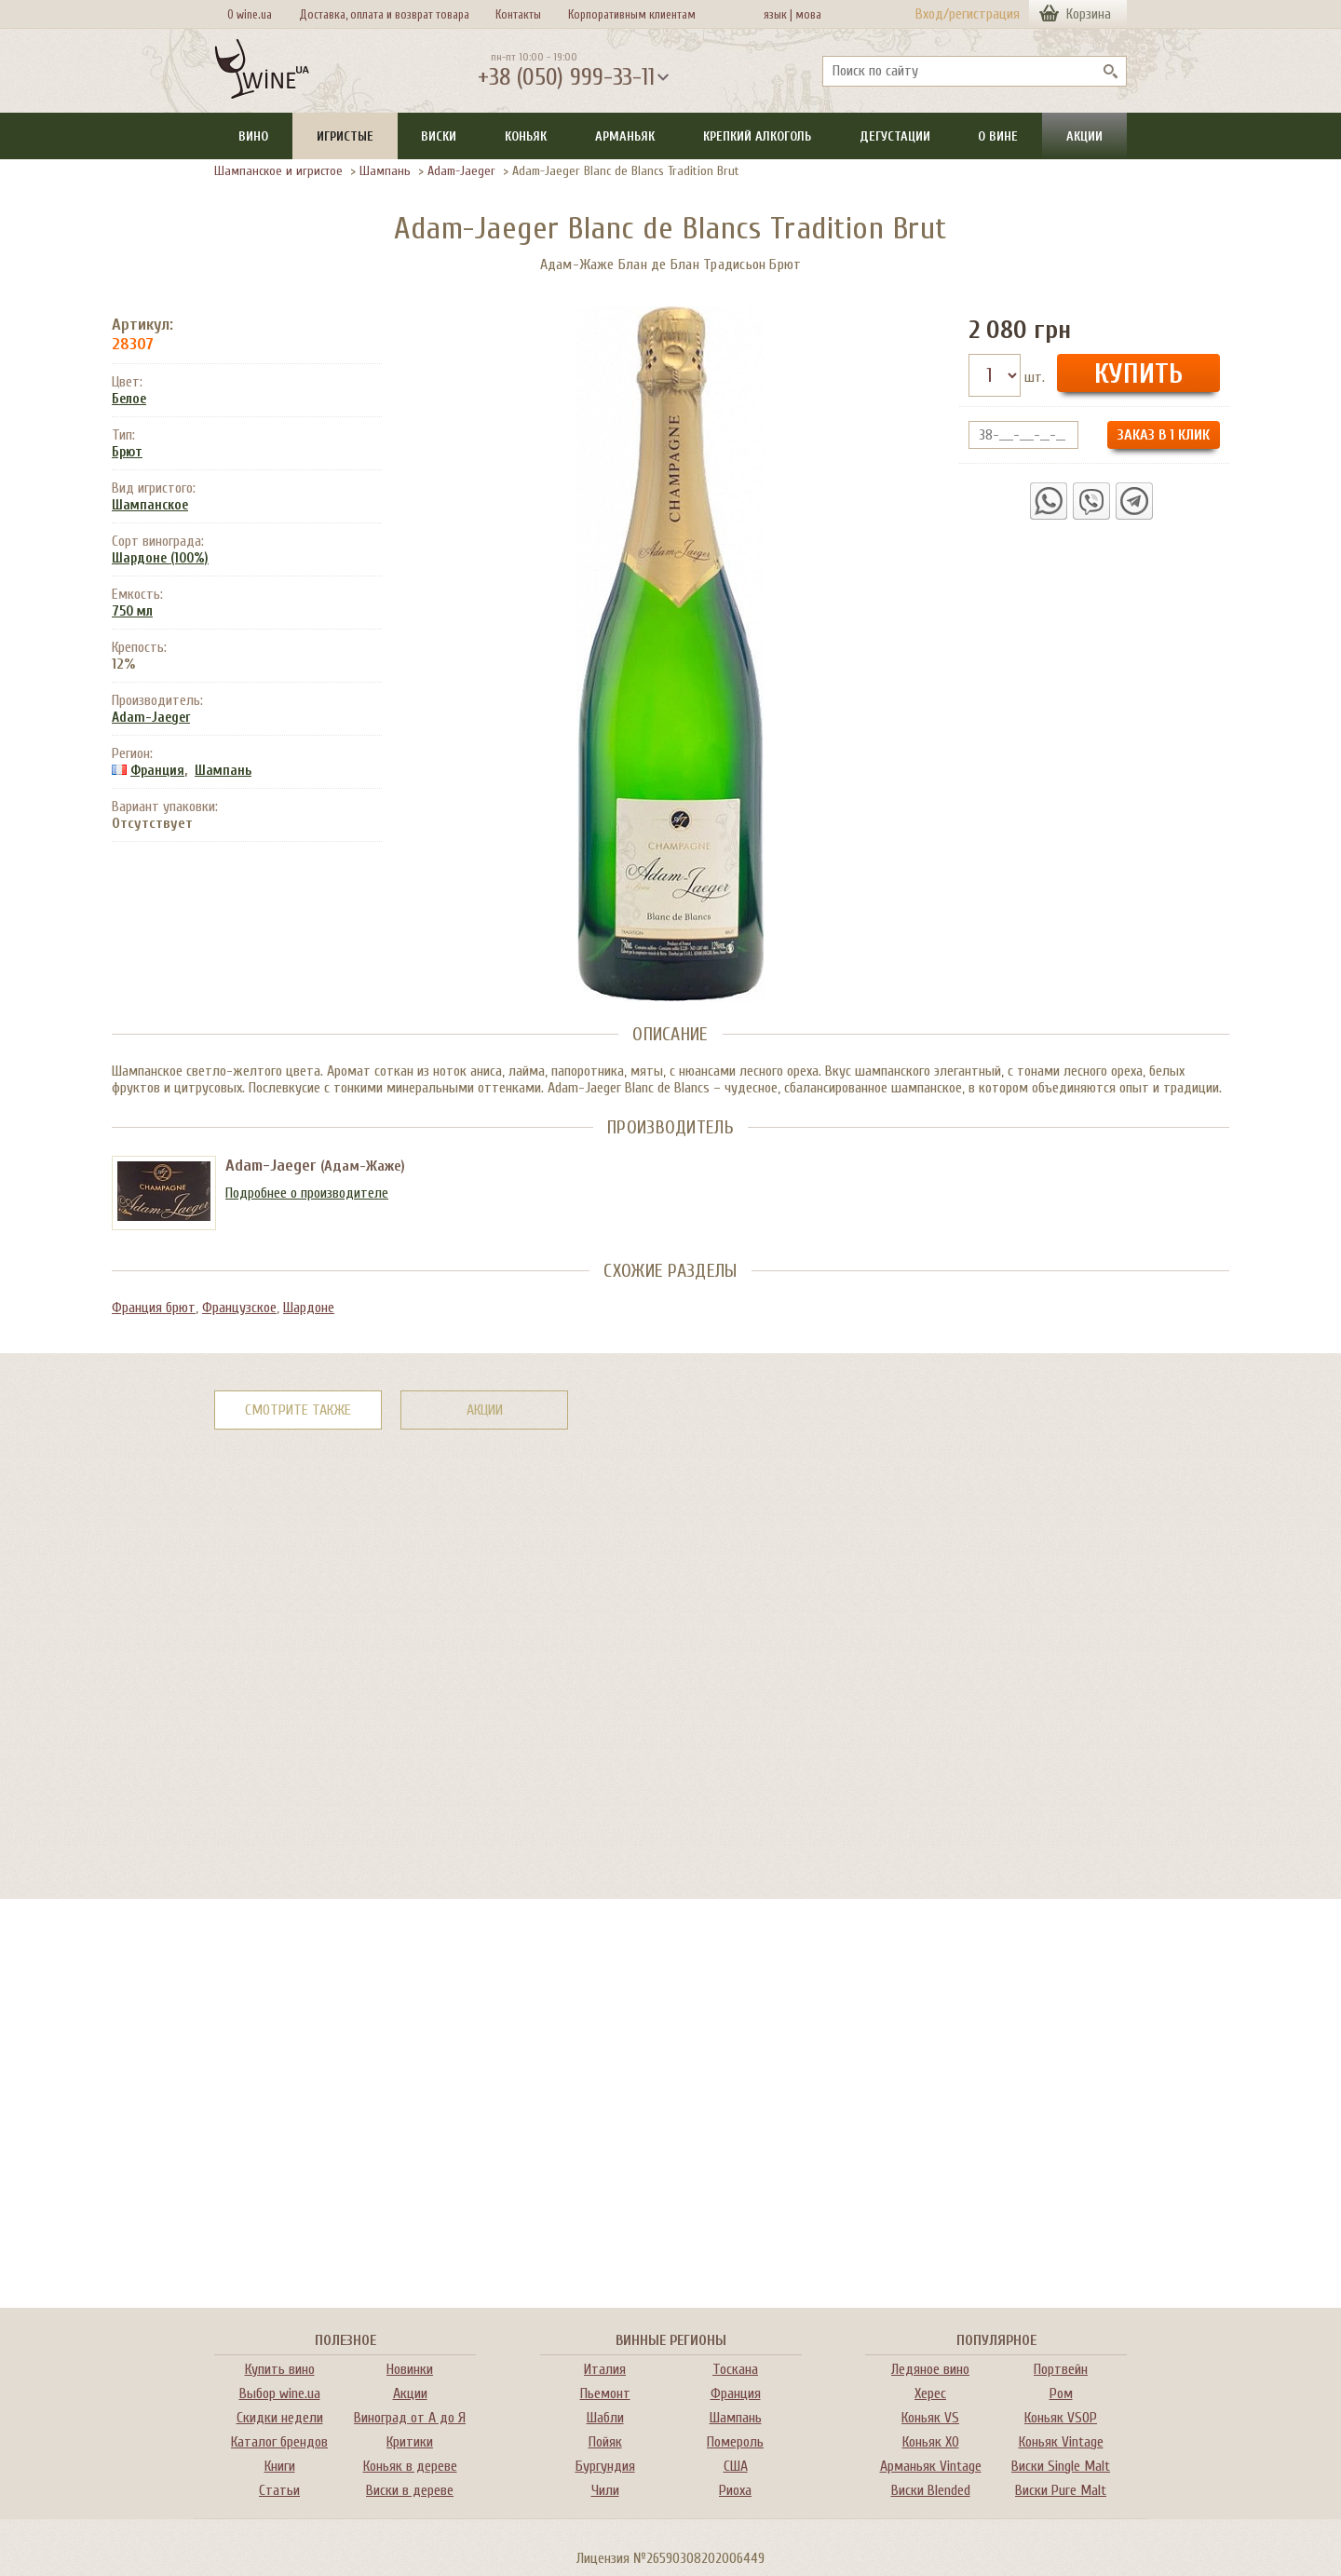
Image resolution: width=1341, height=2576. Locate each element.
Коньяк (526, 136)
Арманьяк (625, 136)
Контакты (518, 14)
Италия (605, 2369)
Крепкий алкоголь (757, 136)
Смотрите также (298, 1410)
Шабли (605, 2417)
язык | (778, 14)
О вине (998, 136)
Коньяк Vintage (1061, 2442)
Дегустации (895, 136)
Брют (127, 452)
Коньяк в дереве (410, 2466)
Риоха (735, 2490)
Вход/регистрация (967, 14)
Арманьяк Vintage (931, 2466)
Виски (438, 136)
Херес (930, 2393)
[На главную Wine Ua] (261, 70)
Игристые (345, 136)
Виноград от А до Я (410, 2417)
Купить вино (280, 2369)
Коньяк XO (930, 2442)
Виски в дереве (410, 2490)
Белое (129, 399)
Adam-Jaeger (461, 171)
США (736, 2466)
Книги (279, 2466)
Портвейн (1061, 2369)
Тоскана (735, 2369)
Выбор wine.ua (279, 2393)
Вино (253, 136)
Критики (409, 2442)
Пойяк (605, 2442)
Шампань (385, 171)
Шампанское (150, 505)
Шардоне (308, 1307)
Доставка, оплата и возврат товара (384, 14)
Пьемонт (605, 2393)
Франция (157, 771)
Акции (1084, 136)
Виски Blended (930, 2490)
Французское (239, 1307)
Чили (605, 2490)
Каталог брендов (279, 2442)
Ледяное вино (930, 2369)
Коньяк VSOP (1060, 2417)
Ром (1061, 2393)
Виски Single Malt (1060, 2466)
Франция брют (154, 1307)
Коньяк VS (930, 2417)
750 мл (132, 611)
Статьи (279, 2490)
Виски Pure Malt (1060, 2490)
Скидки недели (280, 2417)
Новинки (409, 2369)
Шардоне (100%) (160, 558)
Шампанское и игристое (278, 171)
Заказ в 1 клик (1164, 435)
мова (806, 14)
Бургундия (605, 2466)
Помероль (735, 2442)
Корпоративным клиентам (632, 14)
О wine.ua (249, 14)
